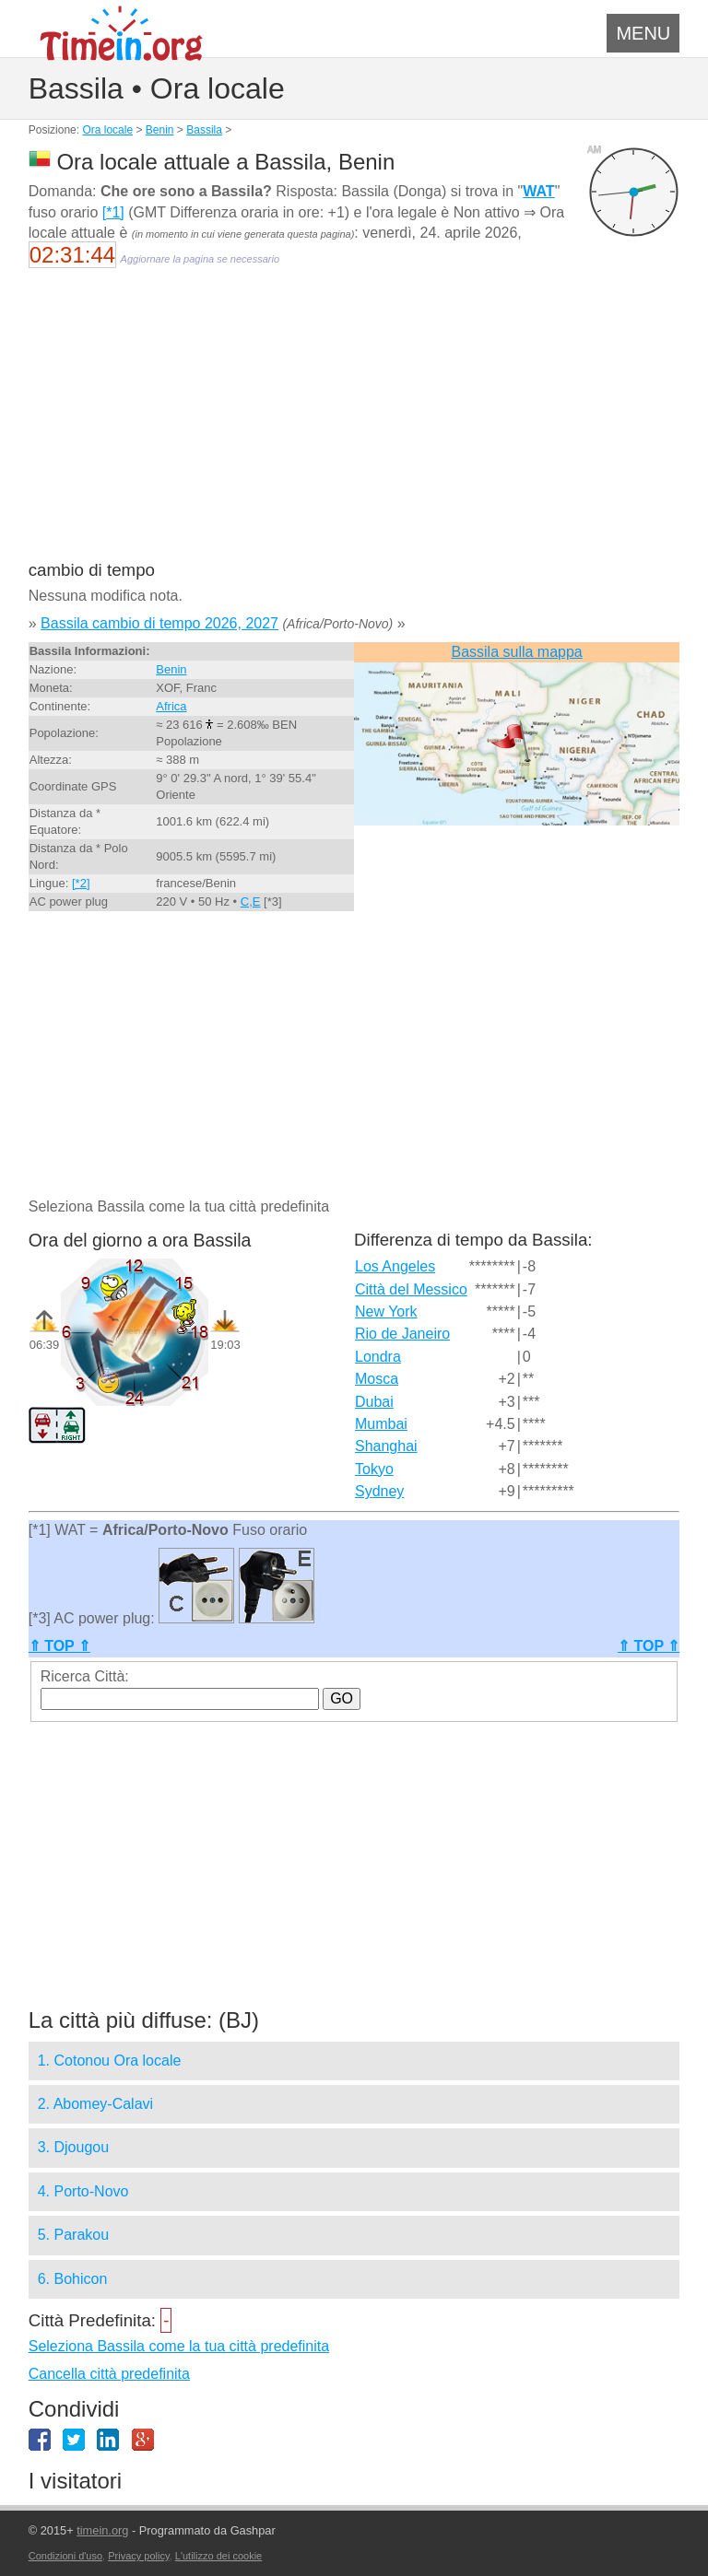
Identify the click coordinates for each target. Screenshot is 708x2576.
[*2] (81, 883)
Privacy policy (138, 2555)
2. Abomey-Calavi (95, 2104)
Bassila (204, 129)
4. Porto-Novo (83, 2191)
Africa (171, 706)
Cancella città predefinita (109, 2374)
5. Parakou (73, 2234)
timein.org (102, 2530)
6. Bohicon (73, 2279)
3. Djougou (73, 2147)
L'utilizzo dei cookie (218, 2555)
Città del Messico (411, 1289)
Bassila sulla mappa (516, 652)
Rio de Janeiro (402, 1333)
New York (386, 1311)
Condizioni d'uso (65, 2555)
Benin (160, 129)
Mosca (376, 1379)
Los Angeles (395, 1266)
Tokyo (374, 1469)
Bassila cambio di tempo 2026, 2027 (159, 623)
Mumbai (381, 1424)
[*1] (113, 212)
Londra (378, 1356)
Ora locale (107, 129)
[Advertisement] (354, 426)
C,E (251, 901)
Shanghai (386, 1446)
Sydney (379, 1491)
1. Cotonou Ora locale (110, 2060)
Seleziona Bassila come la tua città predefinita (179, 2346)
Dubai (374, 1402)
